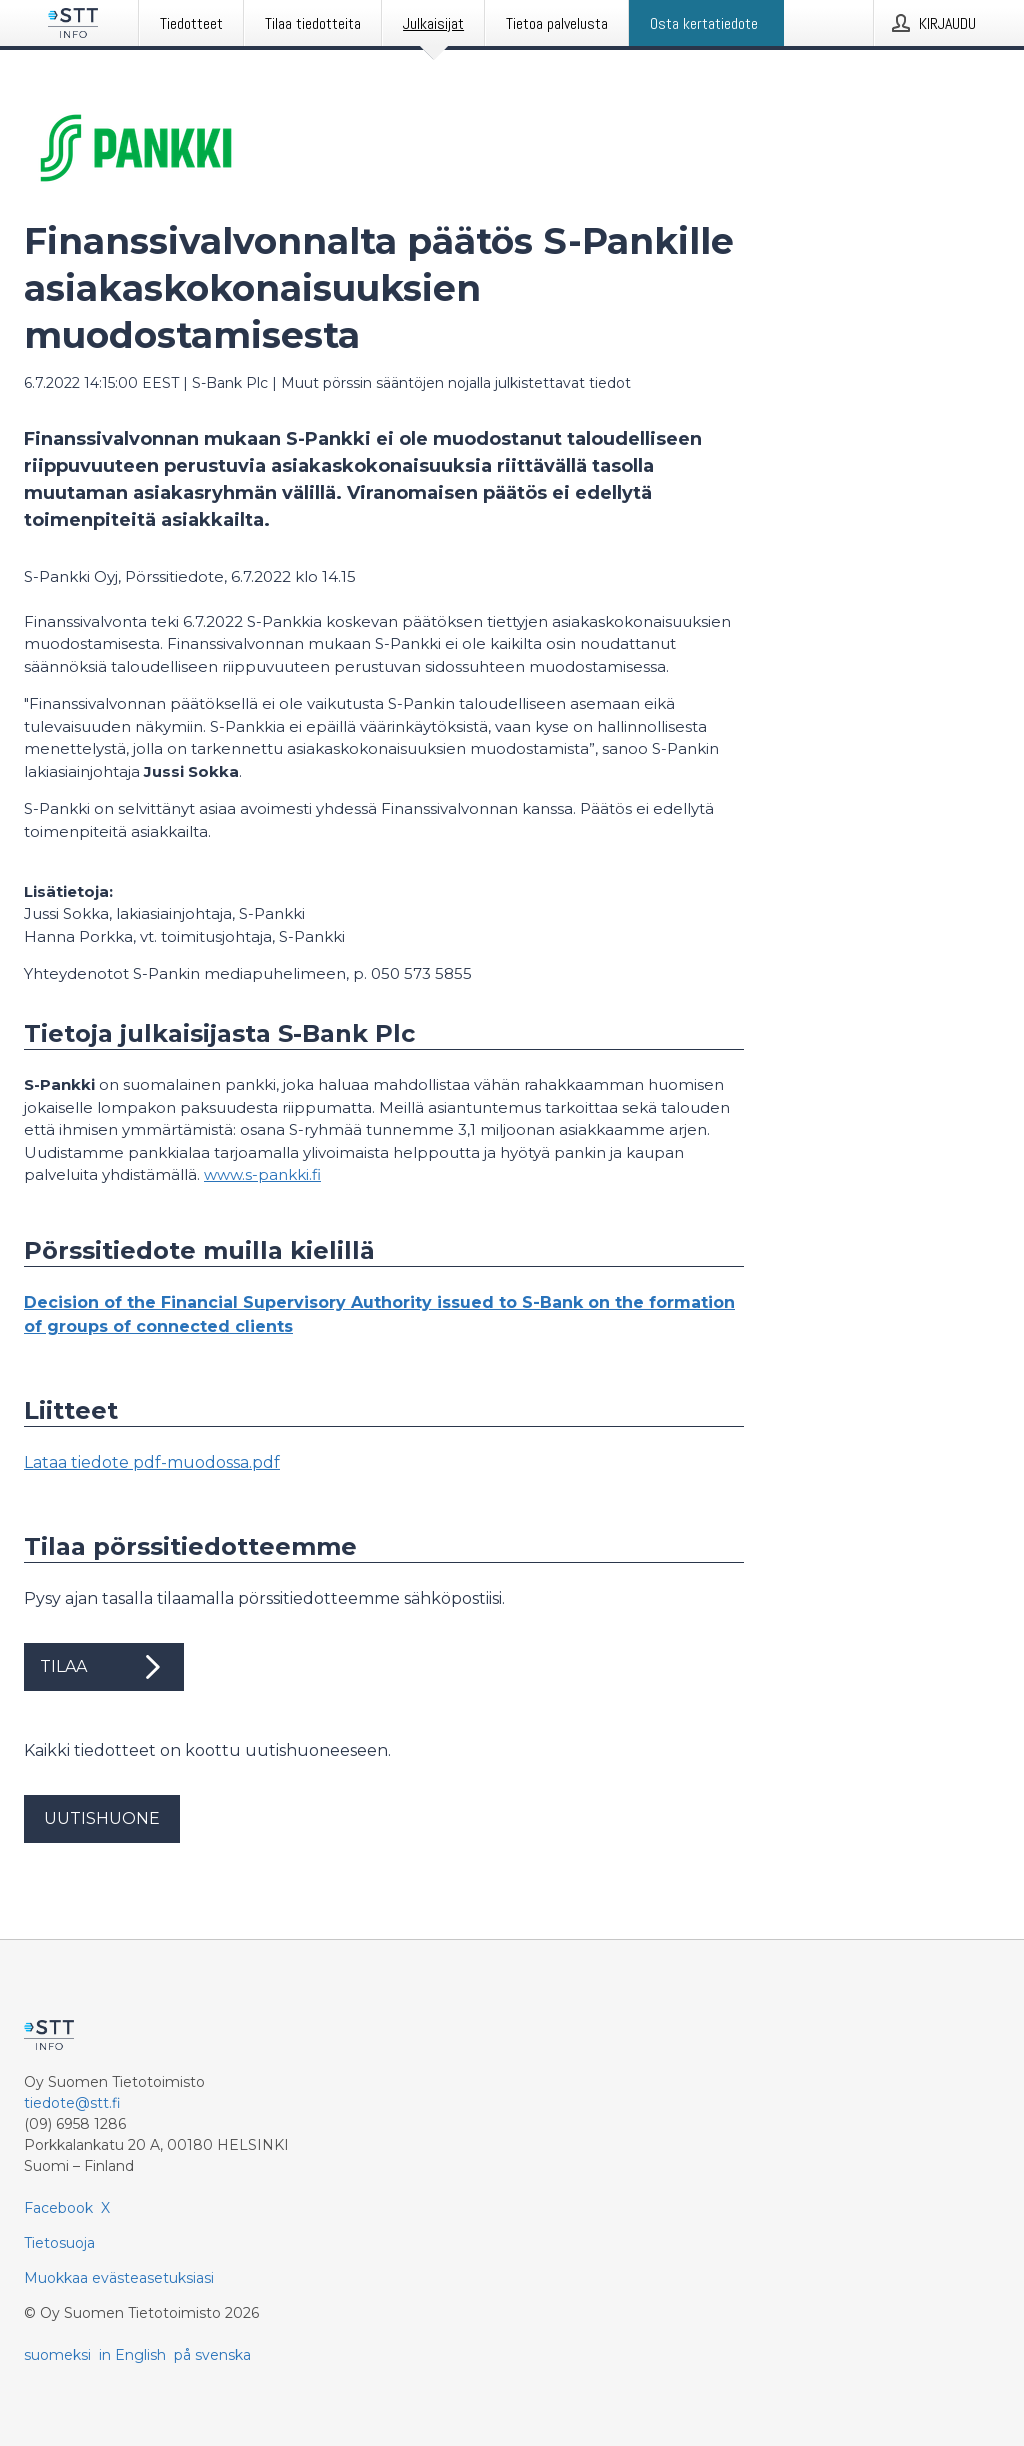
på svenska (212, 2355)
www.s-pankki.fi (262, 1174)
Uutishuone (102, 1818)
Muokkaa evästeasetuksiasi (119, 2278)
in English (132, 2355)
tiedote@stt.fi (72, 2103)
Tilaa (104, 1667)
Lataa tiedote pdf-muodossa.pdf (152, 1462)
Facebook (58, 2208)
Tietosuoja (59, 2243)
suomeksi (57, 2355)
